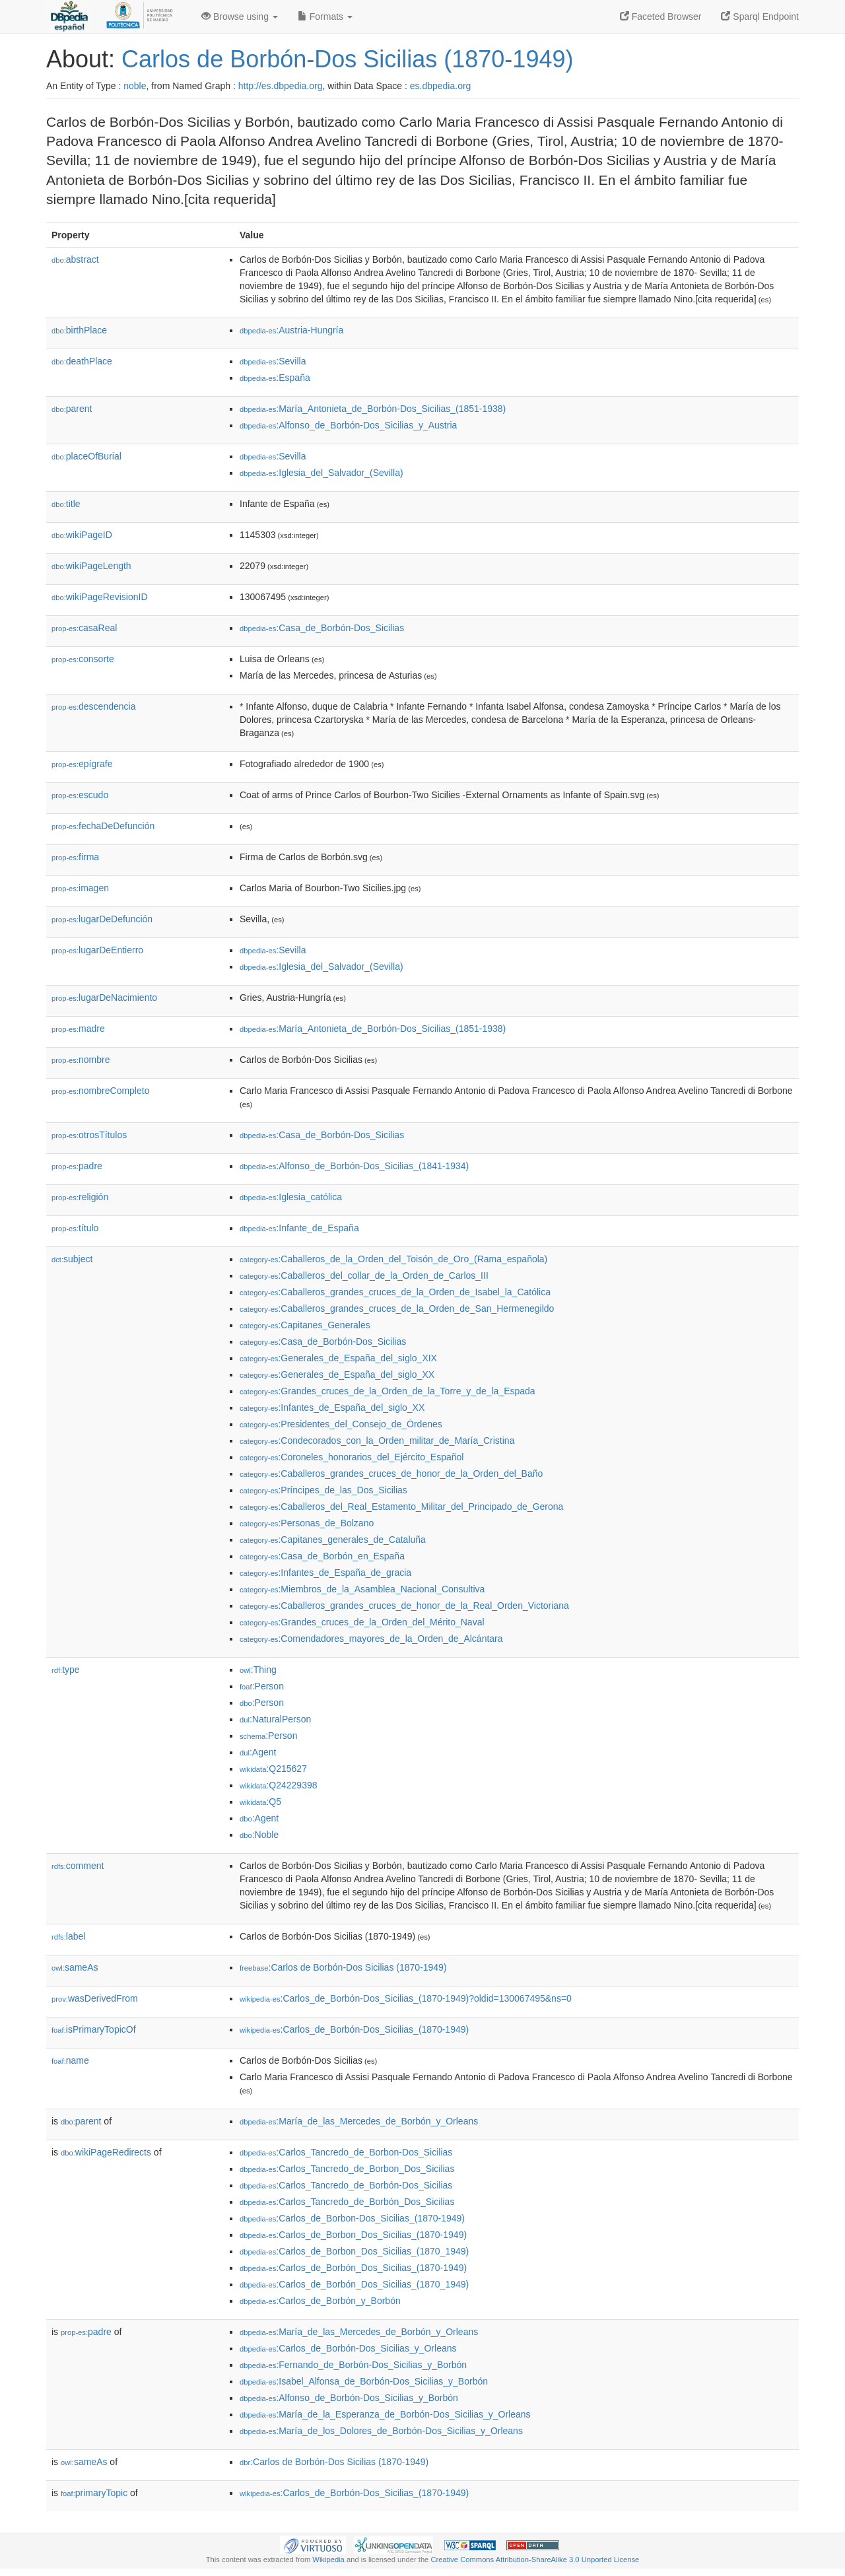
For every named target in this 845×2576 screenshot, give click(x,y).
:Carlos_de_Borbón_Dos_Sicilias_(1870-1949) (353, 2267)
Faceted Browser (661, 16)
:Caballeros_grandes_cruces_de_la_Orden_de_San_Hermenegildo (397, 1308)
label (68, 1936)
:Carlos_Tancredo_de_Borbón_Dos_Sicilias (347, 2201)
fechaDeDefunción (102, 826)
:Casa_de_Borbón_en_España (322, 1556)
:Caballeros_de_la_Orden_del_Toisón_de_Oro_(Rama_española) (393, 1259)
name (70, 2060)
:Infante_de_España (299, 1228)
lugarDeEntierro (97, 950)
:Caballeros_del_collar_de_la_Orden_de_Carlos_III (364, 1275)
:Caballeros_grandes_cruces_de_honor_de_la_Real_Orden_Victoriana (404, 1605)
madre (78, 1028)
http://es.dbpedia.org (280, 86)
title (66, 503)
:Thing (258, 1669)
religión (79, 1197)
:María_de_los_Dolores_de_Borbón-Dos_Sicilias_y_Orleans (381, 2430)
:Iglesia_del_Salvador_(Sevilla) (321, 472)
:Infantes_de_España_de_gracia (325, 1572)
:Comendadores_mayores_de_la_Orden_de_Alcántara (371, 1638)
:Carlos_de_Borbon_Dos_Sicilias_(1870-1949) (353, 2234)
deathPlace (81, 361)
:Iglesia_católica (291, 1197)
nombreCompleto (100, 1090)
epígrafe (81, 764)
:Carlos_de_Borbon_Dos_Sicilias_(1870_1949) (354, 2251)
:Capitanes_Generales (305, 1325)
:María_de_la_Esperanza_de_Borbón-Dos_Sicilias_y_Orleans (385, 2414)
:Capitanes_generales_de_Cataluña (333, 1539)
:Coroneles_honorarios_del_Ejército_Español (351, 1457)
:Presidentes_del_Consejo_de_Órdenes (341, 1424)
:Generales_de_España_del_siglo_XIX (338, 1358)
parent (71, 408)
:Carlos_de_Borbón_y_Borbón (320, 2300)
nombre (80, 1059)
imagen (80, 888)
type (65, 1669)
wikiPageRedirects (106, 2152)
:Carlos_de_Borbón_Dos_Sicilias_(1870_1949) (354, 2284)
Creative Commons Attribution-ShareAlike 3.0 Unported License (534, 2559)
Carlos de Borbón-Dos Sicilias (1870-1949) (347, 59)
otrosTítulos (89, 1135)
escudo (79, 795)
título (74, 1228)
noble (134, 86)
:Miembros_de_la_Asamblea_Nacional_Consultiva (362, 1589)
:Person (262, 1686)
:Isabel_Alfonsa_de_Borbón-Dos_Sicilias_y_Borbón (364, 2381)
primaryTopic (94, 2493)
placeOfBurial (86, 456)
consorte (82, 659)
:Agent (258, 1752)
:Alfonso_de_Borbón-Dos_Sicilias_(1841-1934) (354, 1166)
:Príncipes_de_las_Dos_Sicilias (323, 1490)
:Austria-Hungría (291, 330)
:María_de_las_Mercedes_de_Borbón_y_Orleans (359, 2121)
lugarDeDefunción (101, 919)
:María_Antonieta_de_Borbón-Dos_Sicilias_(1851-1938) (373, 408)
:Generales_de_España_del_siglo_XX (337, 1374)
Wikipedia (328, 2559)
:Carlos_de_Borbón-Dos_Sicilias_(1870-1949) (354, 2029)
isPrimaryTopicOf (93, 2029)
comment (77, 1865)
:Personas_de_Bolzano (307, 1523)
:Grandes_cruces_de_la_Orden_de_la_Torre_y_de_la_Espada (387, 1391)
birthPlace (79, 330)
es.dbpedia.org (440, 86)
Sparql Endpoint (760, 16)
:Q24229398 (279, 1785)
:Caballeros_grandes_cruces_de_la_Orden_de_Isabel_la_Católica (395, 1292)
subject (71, 1259)
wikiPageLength (91, 565)
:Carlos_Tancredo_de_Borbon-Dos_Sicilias (346, 2152)
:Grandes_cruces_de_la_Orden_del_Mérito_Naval (362, 1622)
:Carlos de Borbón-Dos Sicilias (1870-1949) (343, 1967)
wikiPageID (81, 534)
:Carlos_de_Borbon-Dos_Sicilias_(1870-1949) (352, 2218)
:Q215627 (273, 1768)
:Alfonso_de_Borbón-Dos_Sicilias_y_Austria (348, 425)
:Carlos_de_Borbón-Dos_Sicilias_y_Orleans (348, 2348)
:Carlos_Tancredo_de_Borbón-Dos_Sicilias (346, 2185)
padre (76, 1166)
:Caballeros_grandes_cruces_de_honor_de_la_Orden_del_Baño (391, 1473)
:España (275, 377)
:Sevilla (273, 361)
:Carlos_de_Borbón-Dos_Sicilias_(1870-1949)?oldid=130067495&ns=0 (406, 1998)
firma (75, 857)
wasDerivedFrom (94, 1998)
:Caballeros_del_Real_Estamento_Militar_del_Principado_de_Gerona (401, 1506)
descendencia (93, 706)
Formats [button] (325, 16)
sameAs (74, 1967)
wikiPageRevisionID (99, 597)
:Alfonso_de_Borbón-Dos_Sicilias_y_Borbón (349, 2397)
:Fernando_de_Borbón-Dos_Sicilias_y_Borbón (353, 2364)
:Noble (259, 1834)
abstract (75, 259)
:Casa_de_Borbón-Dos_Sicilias (322, 628)
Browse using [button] (239, 16)
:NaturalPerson (275, 1719)
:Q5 (260, 1801)
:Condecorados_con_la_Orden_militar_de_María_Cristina (377, 1440)
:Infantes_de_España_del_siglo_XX (332, 1407)
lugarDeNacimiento (104, 997)
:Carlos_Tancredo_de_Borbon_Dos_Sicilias (347, 2168)
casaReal (84, 628)
